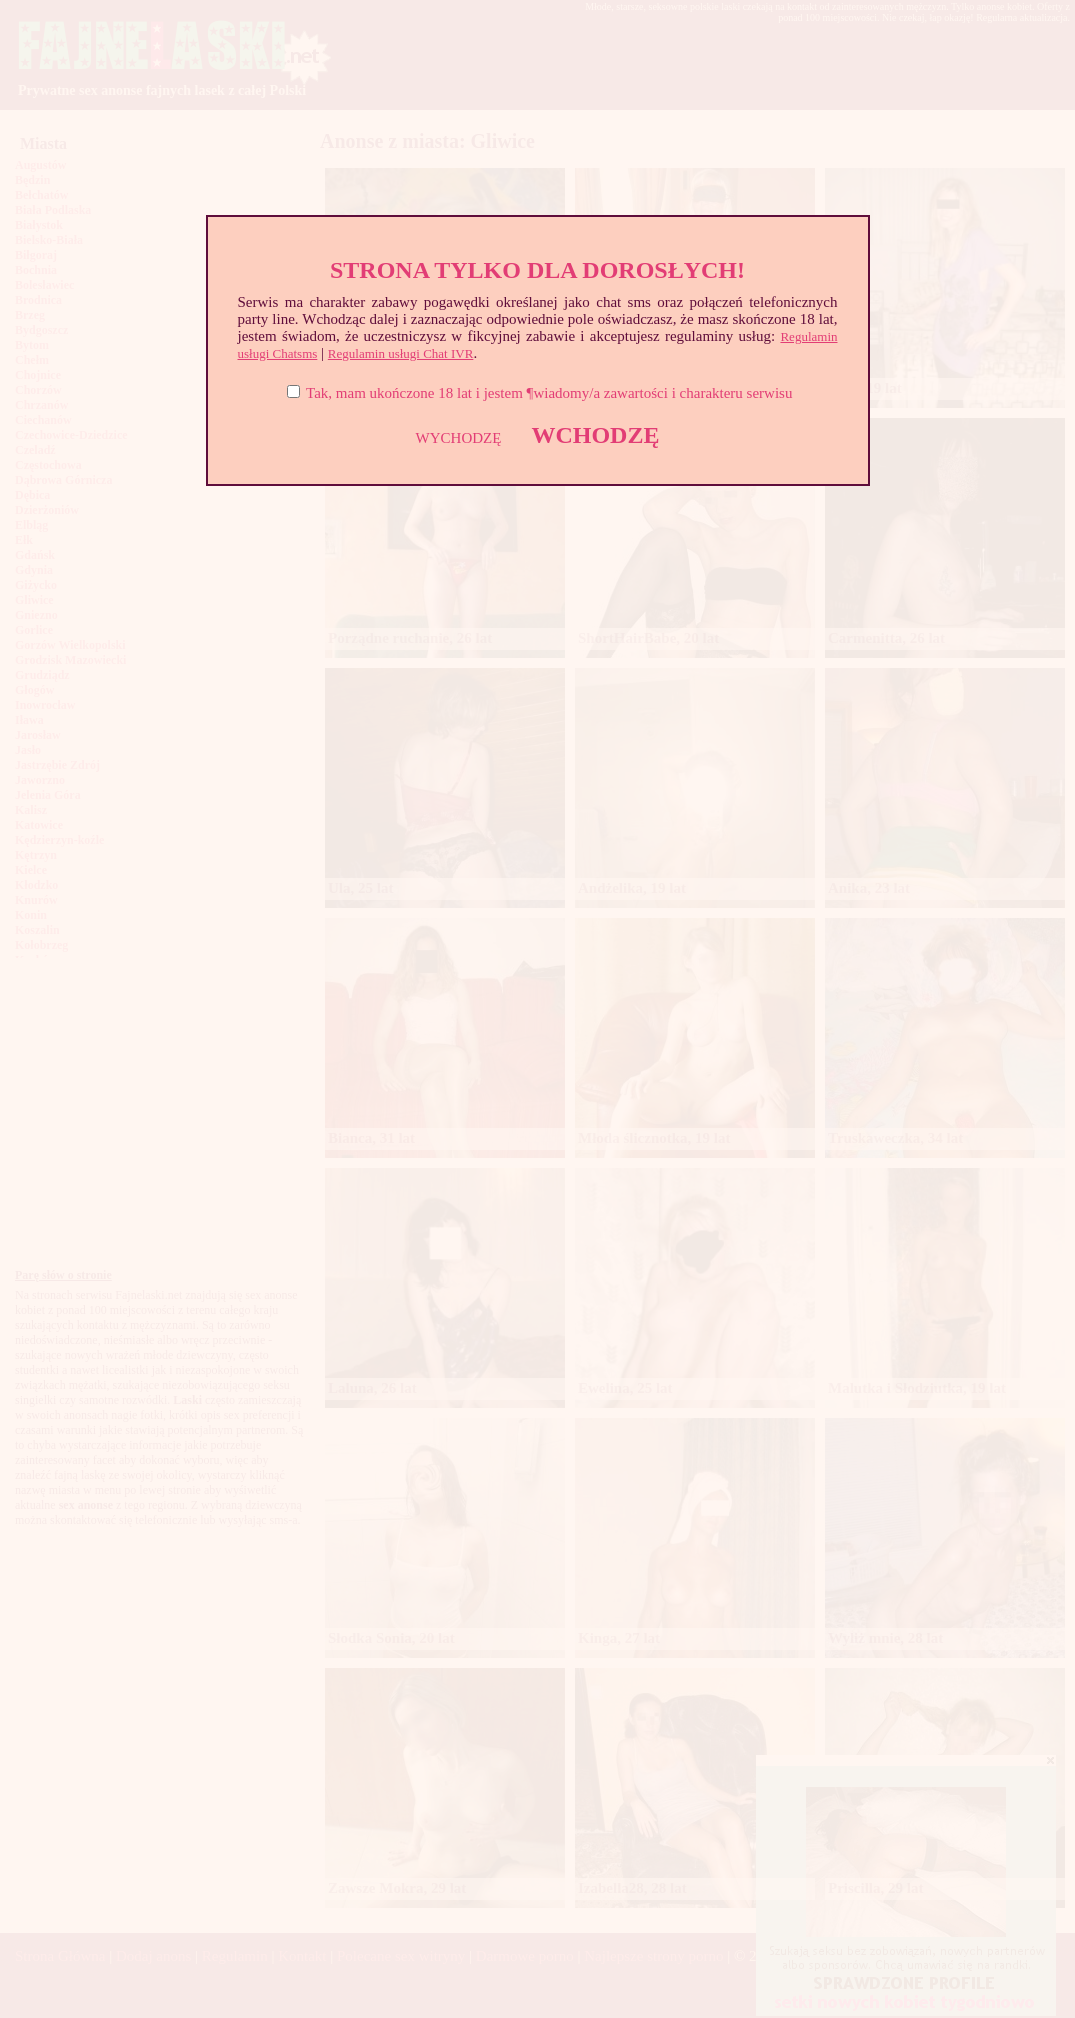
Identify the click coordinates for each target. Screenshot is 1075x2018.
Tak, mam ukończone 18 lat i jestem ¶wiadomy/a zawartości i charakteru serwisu (549, 393)
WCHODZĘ (595, 435)
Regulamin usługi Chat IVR (401, 353)
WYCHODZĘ (459, 438)
